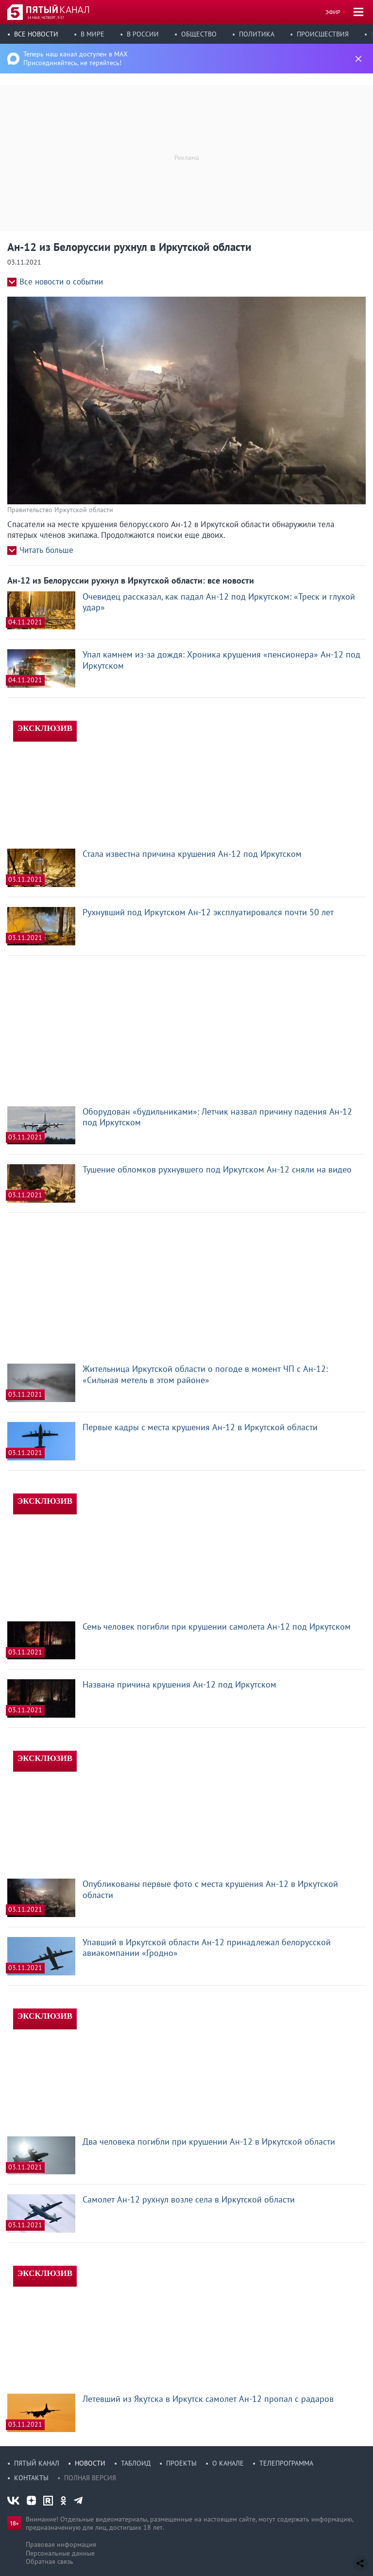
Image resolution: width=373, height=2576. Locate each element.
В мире (92, 34)
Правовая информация (61, 2544)
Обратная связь (49, 2561)
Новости (90, 2463)
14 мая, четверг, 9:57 (45, 17)
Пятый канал (36, 2463)
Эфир (332, 12)
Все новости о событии (61, 282)
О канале (228, 2463)
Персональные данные (60, 2553)
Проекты (181, 2463)
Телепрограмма (286, 2463)
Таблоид (136, 2463)
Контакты (31, 2477)
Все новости (36, 34)
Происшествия (323, 34)
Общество (199, 34)
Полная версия (90, 2477)
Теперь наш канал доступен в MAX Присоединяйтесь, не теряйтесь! (75, 58)
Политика (256, 34)
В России (143, 34)
